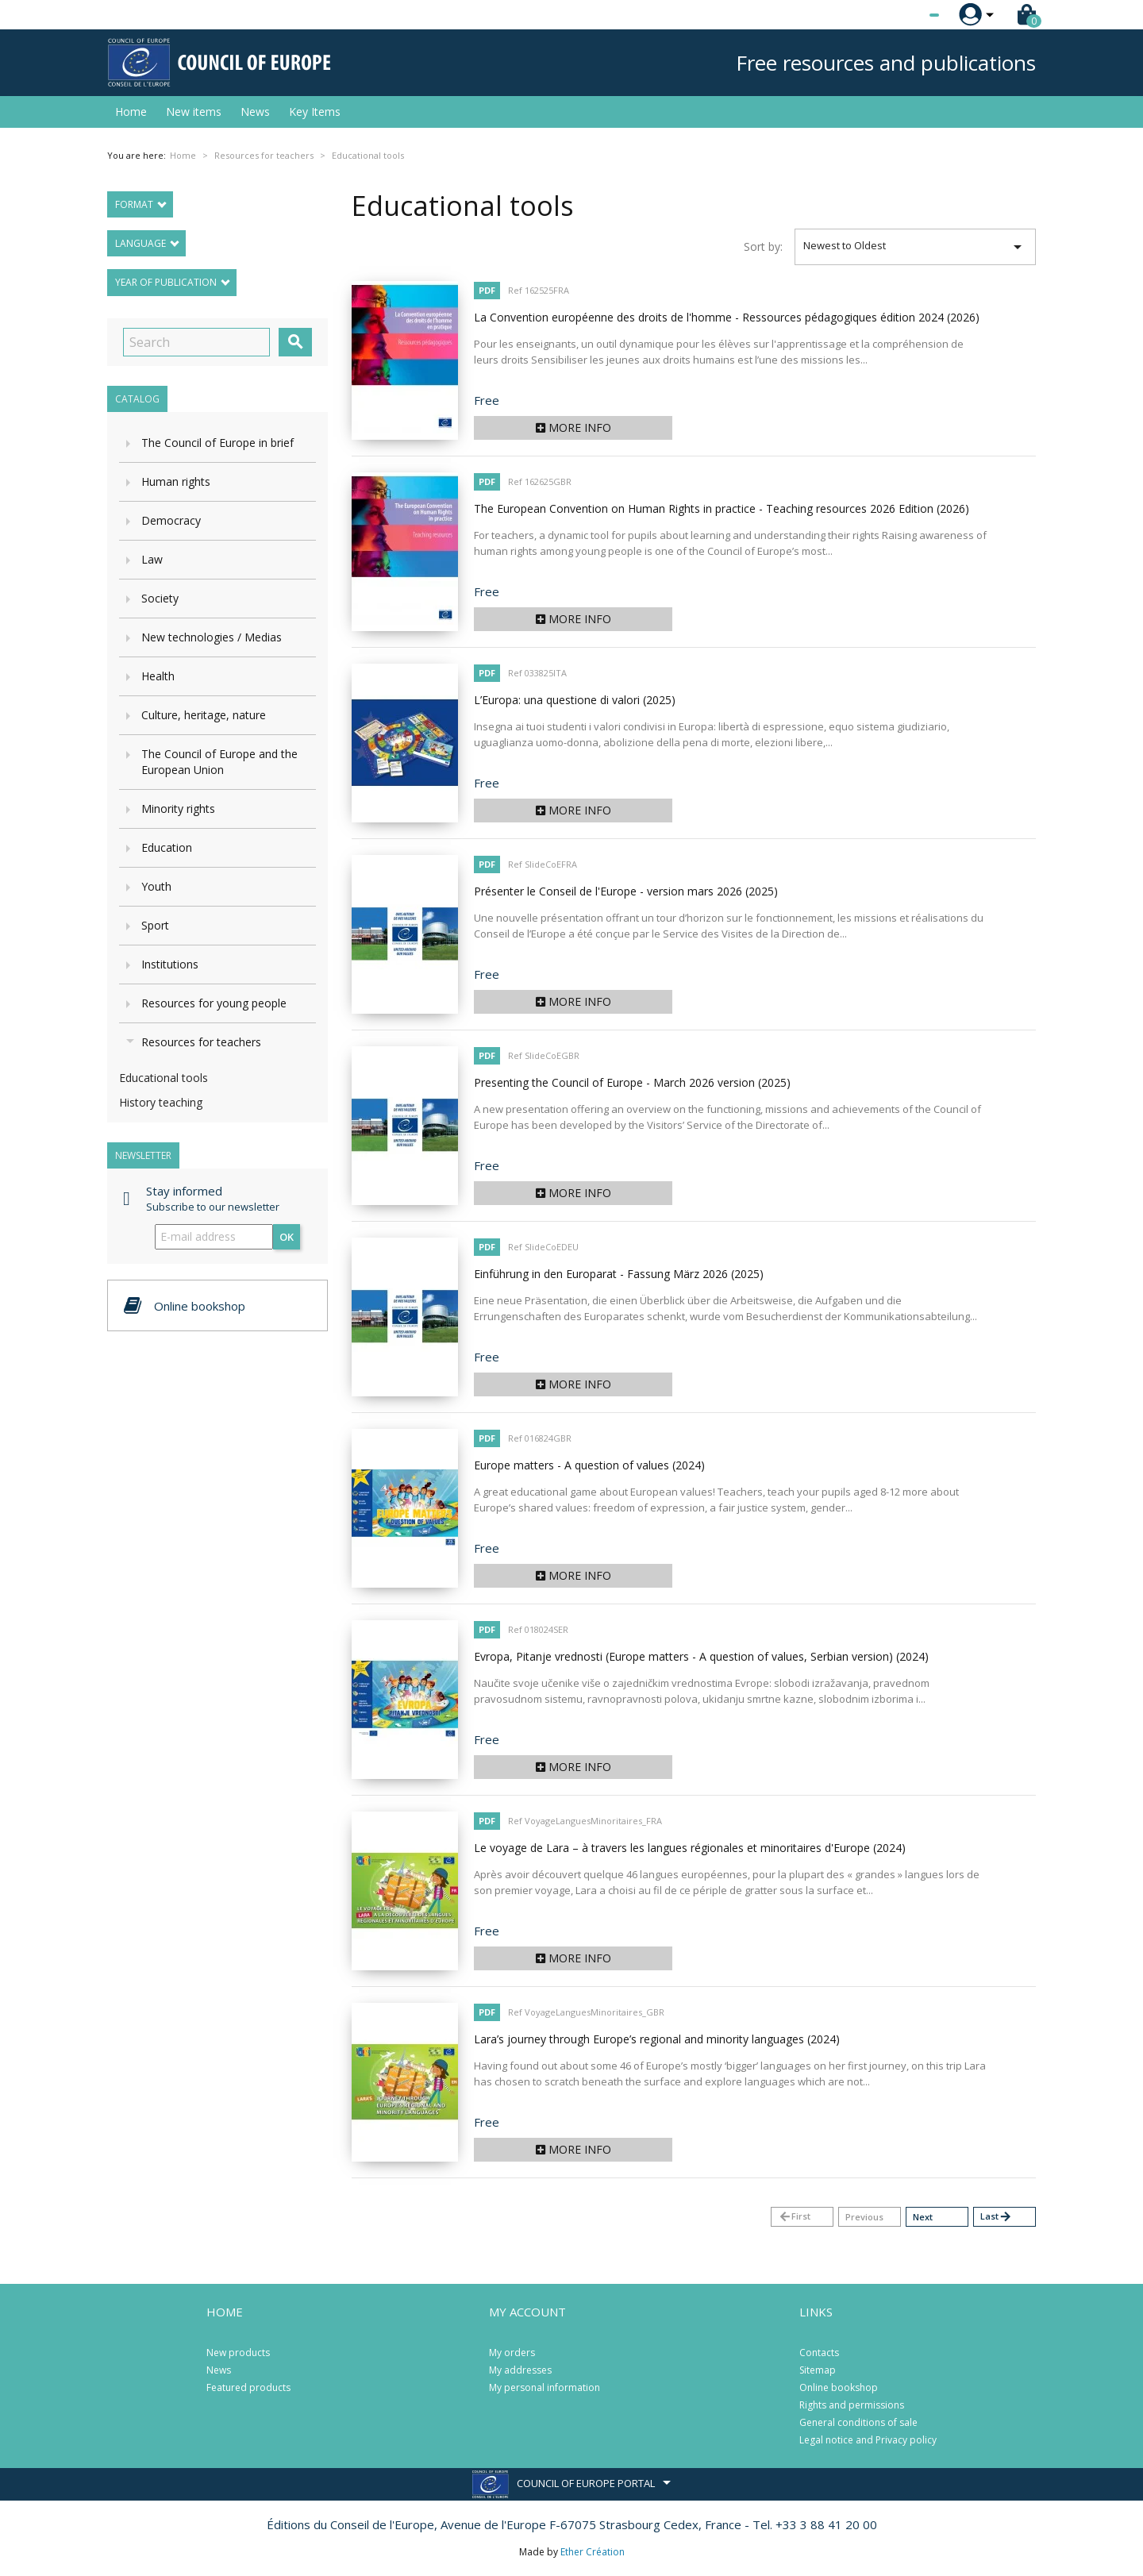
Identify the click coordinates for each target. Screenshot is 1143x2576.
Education (166, 847)
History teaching (160, 1102)
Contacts (819, 2352)
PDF (487, 290)
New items (193, 111)
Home (131, 111)
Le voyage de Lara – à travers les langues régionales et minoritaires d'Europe (690, 1847)
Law (152, 559)
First (794, 2217)
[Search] (196, 342)
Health (158, 675)
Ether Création (592, 2552)
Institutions (169, 964)
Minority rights (178, 808)
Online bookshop (838, 2387)
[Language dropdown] (904, 15)
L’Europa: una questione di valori (574, 699)
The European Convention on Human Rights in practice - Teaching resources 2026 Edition (721, 508)
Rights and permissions (851, 2405)
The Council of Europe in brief (217, 442)
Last (996, 2217)
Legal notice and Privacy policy (868, 2440)
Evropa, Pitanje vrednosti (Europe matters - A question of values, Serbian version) (701, 1656)
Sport (155, 925)
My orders (512, 2352)
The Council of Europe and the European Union (219, 761)
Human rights (175, 481)
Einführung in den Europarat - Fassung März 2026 (619, 1273)
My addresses (520, 2370)
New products (238, 2352)
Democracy (171, 520)
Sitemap (817, 2370)
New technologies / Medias (211, 637)
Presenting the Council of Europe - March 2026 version (632, 1082)
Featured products (248, 2387)
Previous (864, 2217)
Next (923, 2217)
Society (160, 598)
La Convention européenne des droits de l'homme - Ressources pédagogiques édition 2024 (726, 317)
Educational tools (163, 1077)
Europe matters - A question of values (589, 1465)
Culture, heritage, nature (203, 714)
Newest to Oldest (915, 246)
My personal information (544, 2387)
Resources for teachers (201, 1041)
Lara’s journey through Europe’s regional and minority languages (657, 2039)
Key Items (315, 111)
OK (286, 1237)
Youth (156, 886)
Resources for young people (214, 1003)
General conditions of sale (858, 2422)
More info (573, 427)
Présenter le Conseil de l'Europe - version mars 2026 (626, 891)
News (255, 111)
